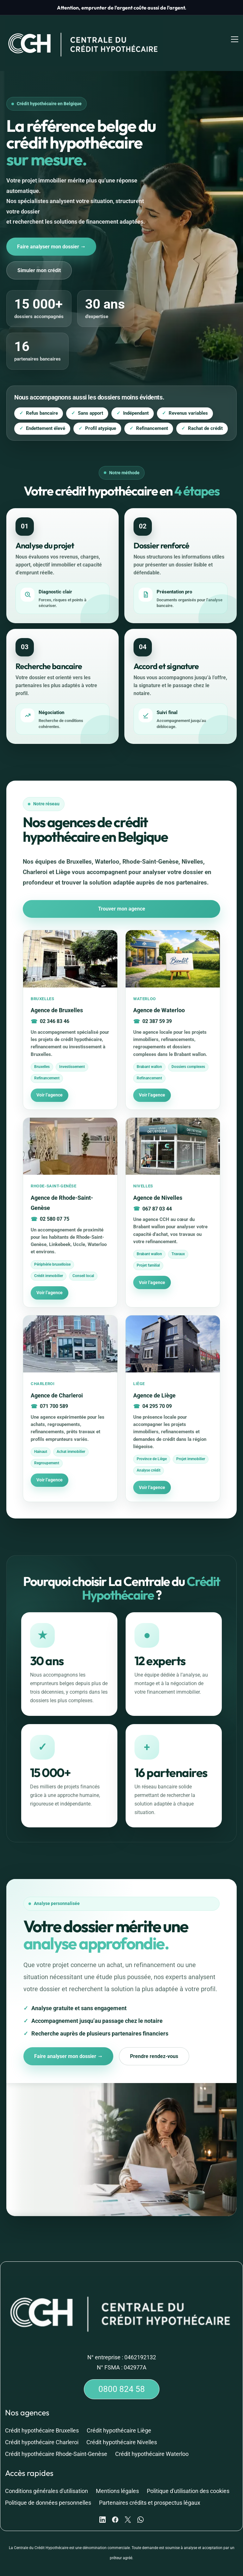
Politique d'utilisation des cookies (188, 2476)
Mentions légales (117, 2476)
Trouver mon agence (122, 893)
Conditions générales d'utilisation (46, 2476)
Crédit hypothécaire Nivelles (121, 2427)
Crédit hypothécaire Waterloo (152, 2439)
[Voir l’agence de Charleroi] (70, 1393)
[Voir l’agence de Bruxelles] (70, 1004)
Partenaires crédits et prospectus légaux (149, 2487)
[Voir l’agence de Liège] (172, 1393)
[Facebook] (115, 2504)
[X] (128, 2504)
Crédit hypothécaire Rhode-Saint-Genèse (56, 2439)
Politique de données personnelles (48, 2487)
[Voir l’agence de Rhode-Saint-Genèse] (70, 1197)
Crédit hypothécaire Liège (119, 2415)
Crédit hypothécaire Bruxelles (42, 2415)
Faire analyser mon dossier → (53, 230)
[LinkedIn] (102, 2504)
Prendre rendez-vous (160, 2041)
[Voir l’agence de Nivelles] (172, 1197)
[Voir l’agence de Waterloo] (172, 1004)
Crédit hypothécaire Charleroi (41, 2427)
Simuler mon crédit (40, 254)
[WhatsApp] (140, 2504)
